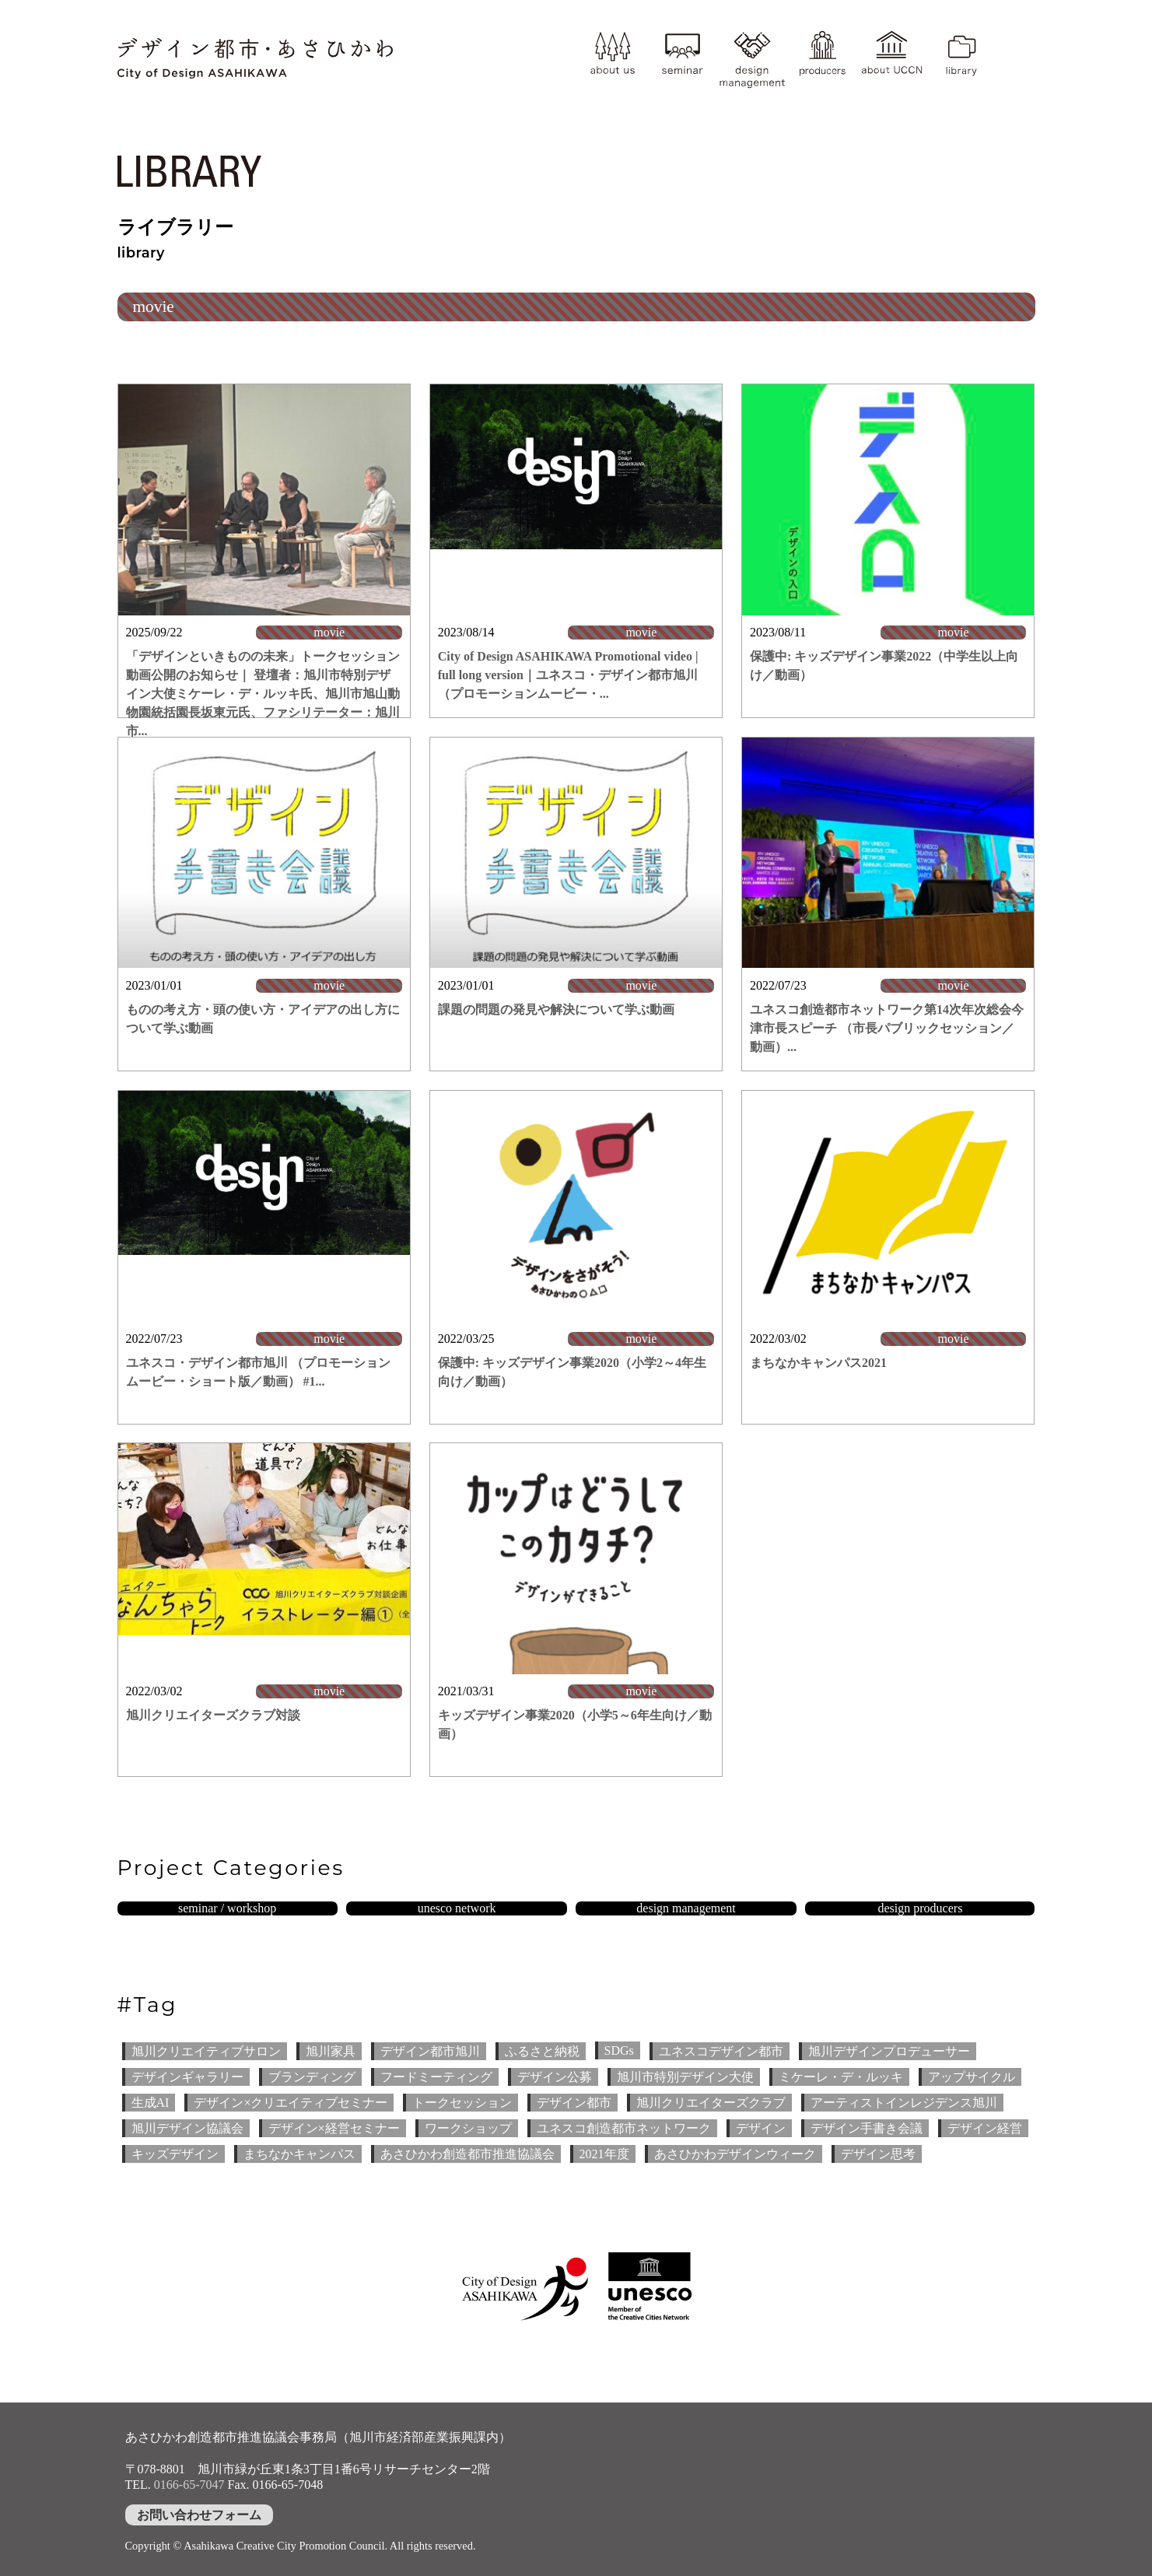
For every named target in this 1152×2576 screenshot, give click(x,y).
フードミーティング (436, 2077)
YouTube (1015, 73)
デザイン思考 (878, 2154)
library (961, 57)
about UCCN (891, 57)
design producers (920, 1908)
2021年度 (604, 2154)
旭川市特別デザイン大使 (685, 2077)
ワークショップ (468, 2128)
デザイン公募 (554, 2077)
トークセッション (462, 2102)
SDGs (619, 2050)
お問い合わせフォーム (199, 2515)
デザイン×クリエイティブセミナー (290, 2102)
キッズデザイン (175, 2154)
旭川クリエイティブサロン (206, 2051)
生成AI (150, 2102)
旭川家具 (330, 2051)
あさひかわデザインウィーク (735, 2154)
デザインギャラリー (187, 2077)
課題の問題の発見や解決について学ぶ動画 (556, 1009)
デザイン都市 (574, 2102)
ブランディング (311, 2077)
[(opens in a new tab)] (576, 1201)
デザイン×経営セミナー (334, 2128)
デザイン (761, 2128)
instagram (1015, 44)
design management (752, 57)
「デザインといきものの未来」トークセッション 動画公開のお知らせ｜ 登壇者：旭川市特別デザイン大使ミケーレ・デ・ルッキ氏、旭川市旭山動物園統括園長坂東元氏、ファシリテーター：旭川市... (263, 694)
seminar (682, 57)
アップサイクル (971, 2077)
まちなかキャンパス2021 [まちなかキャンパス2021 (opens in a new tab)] (818, 1362)
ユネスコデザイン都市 (721, 2051)
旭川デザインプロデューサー (889, 2051)
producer (822, 57)
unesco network (457, 1908)
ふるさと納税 (542, 2051)
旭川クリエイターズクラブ (711, 2102)
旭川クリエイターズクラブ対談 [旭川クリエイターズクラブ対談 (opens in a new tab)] (213, 1715)
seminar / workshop (227, 1908)
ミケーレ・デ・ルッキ (841, 2077)
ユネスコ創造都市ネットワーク (624, 2128)
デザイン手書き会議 (867, 2128)
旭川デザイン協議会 (187, 2128)
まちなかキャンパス (299, 2154)
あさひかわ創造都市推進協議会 (467, 2154)
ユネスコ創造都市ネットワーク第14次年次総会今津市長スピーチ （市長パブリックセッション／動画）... (887, 1028)
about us (612, 57)
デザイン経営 (984, 2128)
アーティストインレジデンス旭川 (904, 2102)
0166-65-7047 (189, 2484)
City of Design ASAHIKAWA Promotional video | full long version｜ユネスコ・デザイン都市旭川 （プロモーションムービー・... (568, 675)
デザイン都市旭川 (430, 2051)
